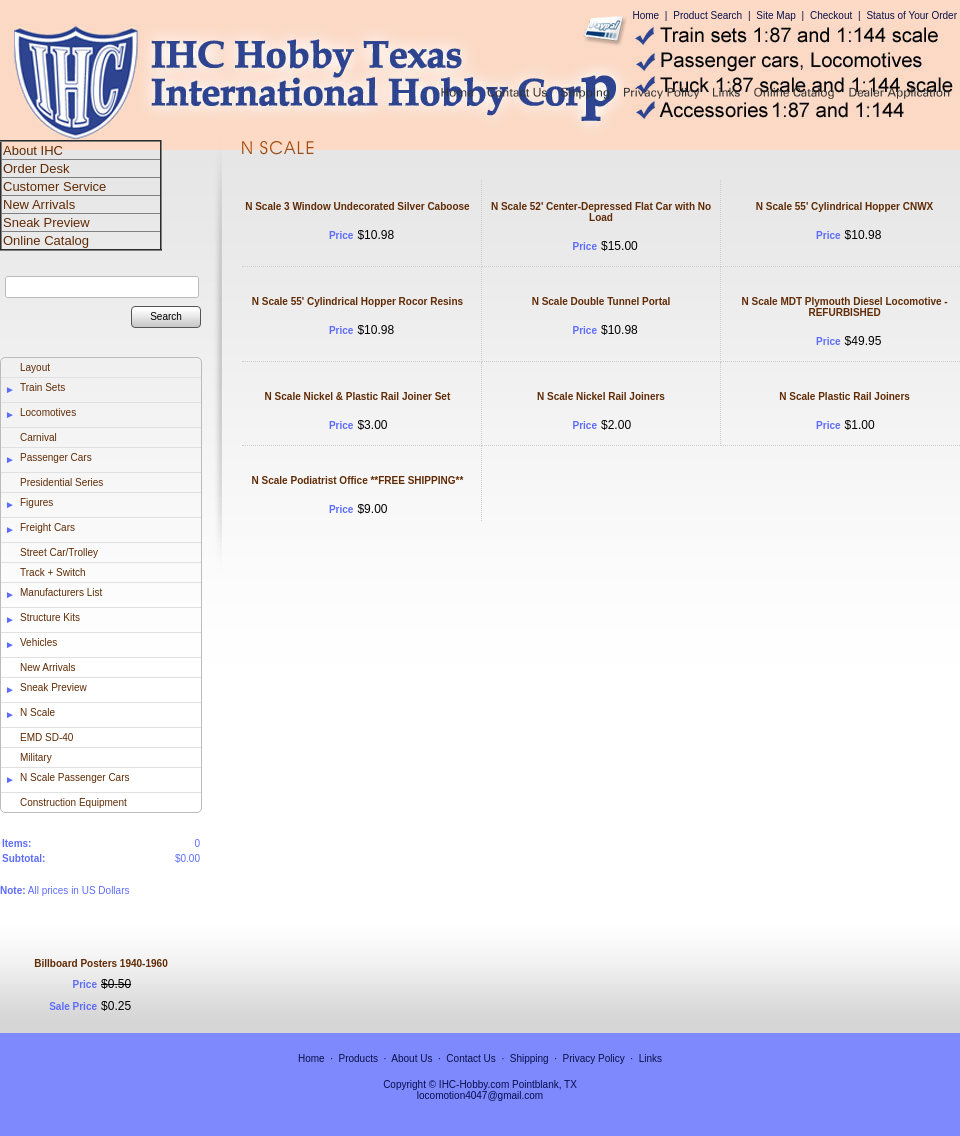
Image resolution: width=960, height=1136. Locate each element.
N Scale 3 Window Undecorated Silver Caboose (357, 206)
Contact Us (470, 1058)
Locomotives (48, 412)
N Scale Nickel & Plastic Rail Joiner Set (358, 396)
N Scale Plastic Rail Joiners (844, 396)
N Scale (37, 712)
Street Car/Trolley (59, 552)
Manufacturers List (61, 592)
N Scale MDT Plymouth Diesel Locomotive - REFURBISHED (845, 307)
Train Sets (42, 387)
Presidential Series (61, 482)
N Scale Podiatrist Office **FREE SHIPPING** (358, 480)
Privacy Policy (594, 1058)
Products (358, 1058)
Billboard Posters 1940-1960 (100, 963)
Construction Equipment (73, 802)
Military (36, 757)
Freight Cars (47, 527)
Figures (36, 502)
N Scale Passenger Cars (75, 777)
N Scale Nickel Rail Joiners (601, 396)
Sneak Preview (53, 687)
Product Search (707, 15)
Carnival (38, 437)
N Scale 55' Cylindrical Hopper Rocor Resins (357, 301)
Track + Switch (52, 572)
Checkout (831, 15)
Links (650, 1058)
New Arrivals (48, 667)
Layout (35, 367)
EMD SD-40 (46, 737)
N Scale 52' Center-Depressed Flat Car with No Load (601, 212)
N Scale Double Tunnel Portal (601, 301)
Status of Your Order (911, 15)
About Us (411, 1058)
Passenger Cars (56, 457)
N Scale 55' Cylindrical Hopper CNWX (844, 206)
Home (645, 15)
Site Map (775, 15)
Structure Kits (50, 617)
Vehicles (38, 642)
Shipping (529, 1058)
